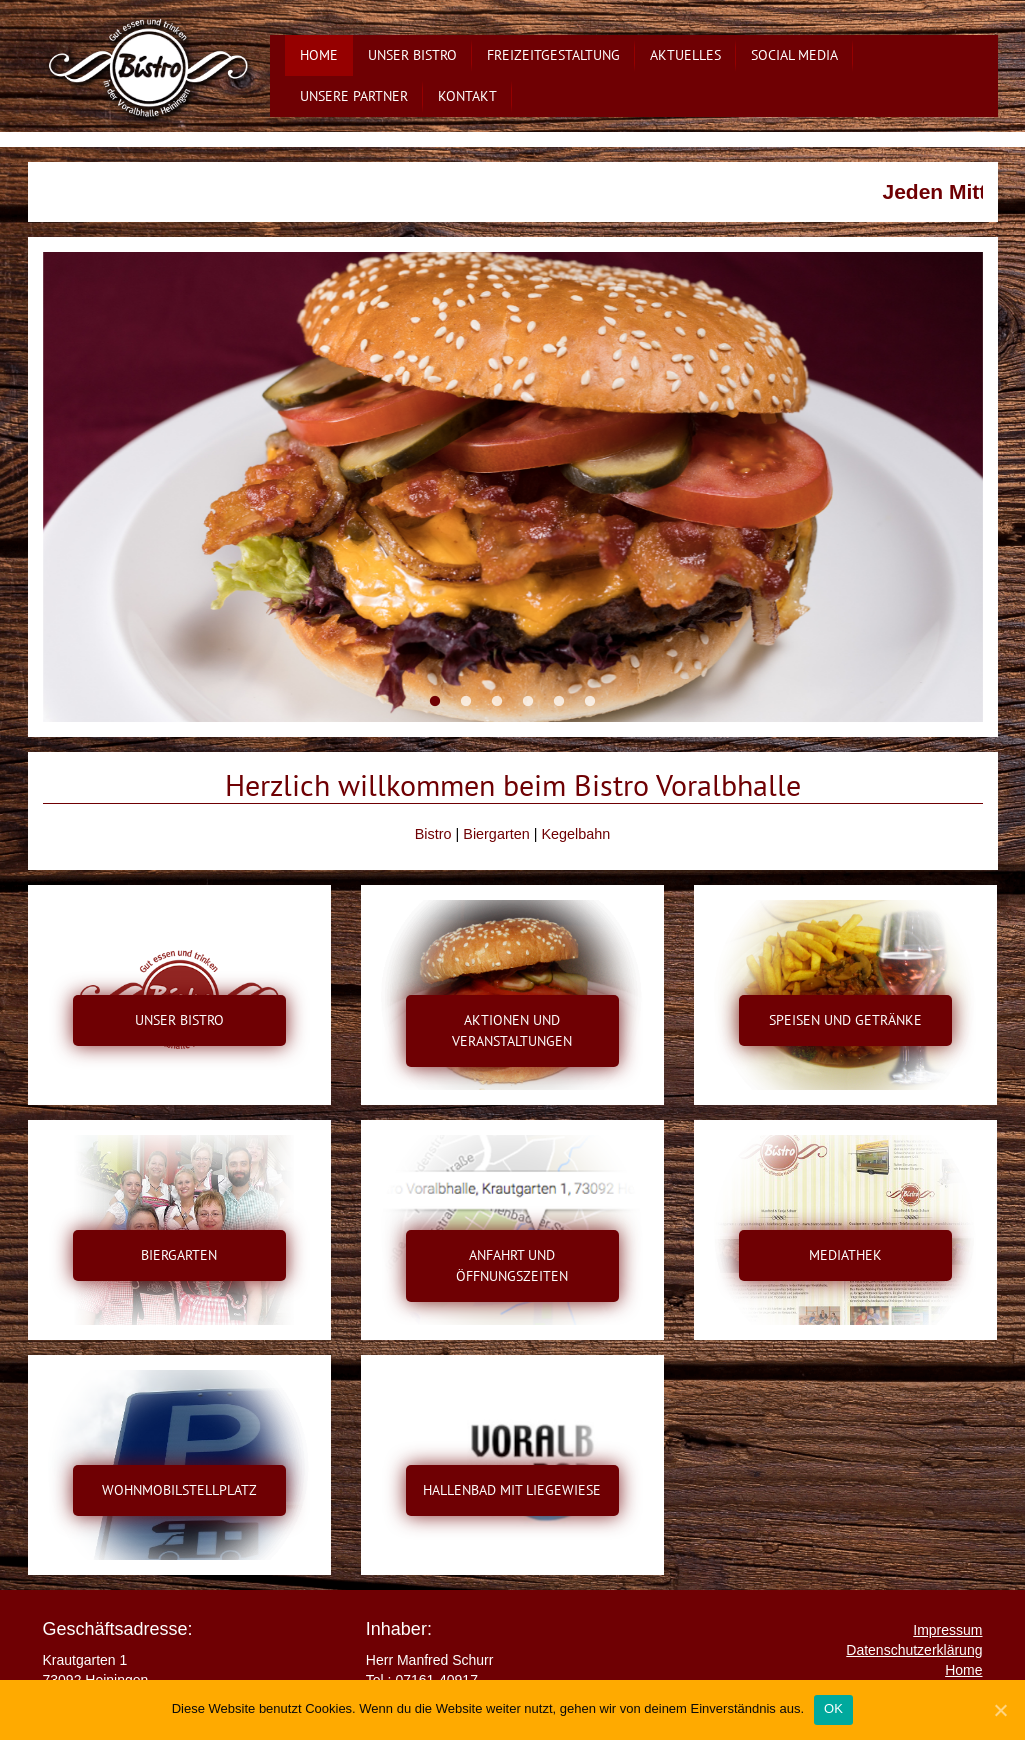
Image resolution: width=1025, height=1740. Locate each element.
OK (833, 1708)
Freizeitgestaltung (553, 55)
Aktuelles (685, 55)
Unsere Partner (354, 96)
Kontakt (467, 96)
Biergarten (496, 834)
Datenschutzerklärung (914, 1650)
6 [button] (590, 702)
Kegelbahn (575, 834)
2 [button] (466, 702)
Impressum (947, 1630)
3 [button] (497, 702)
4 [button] (528, 702)
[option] (513, 487)
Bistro (433, 834)
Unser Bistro (412, 55)
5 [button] (559, 702)
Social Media (794, 55)
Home (319, 55)
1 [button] (435, 702)
